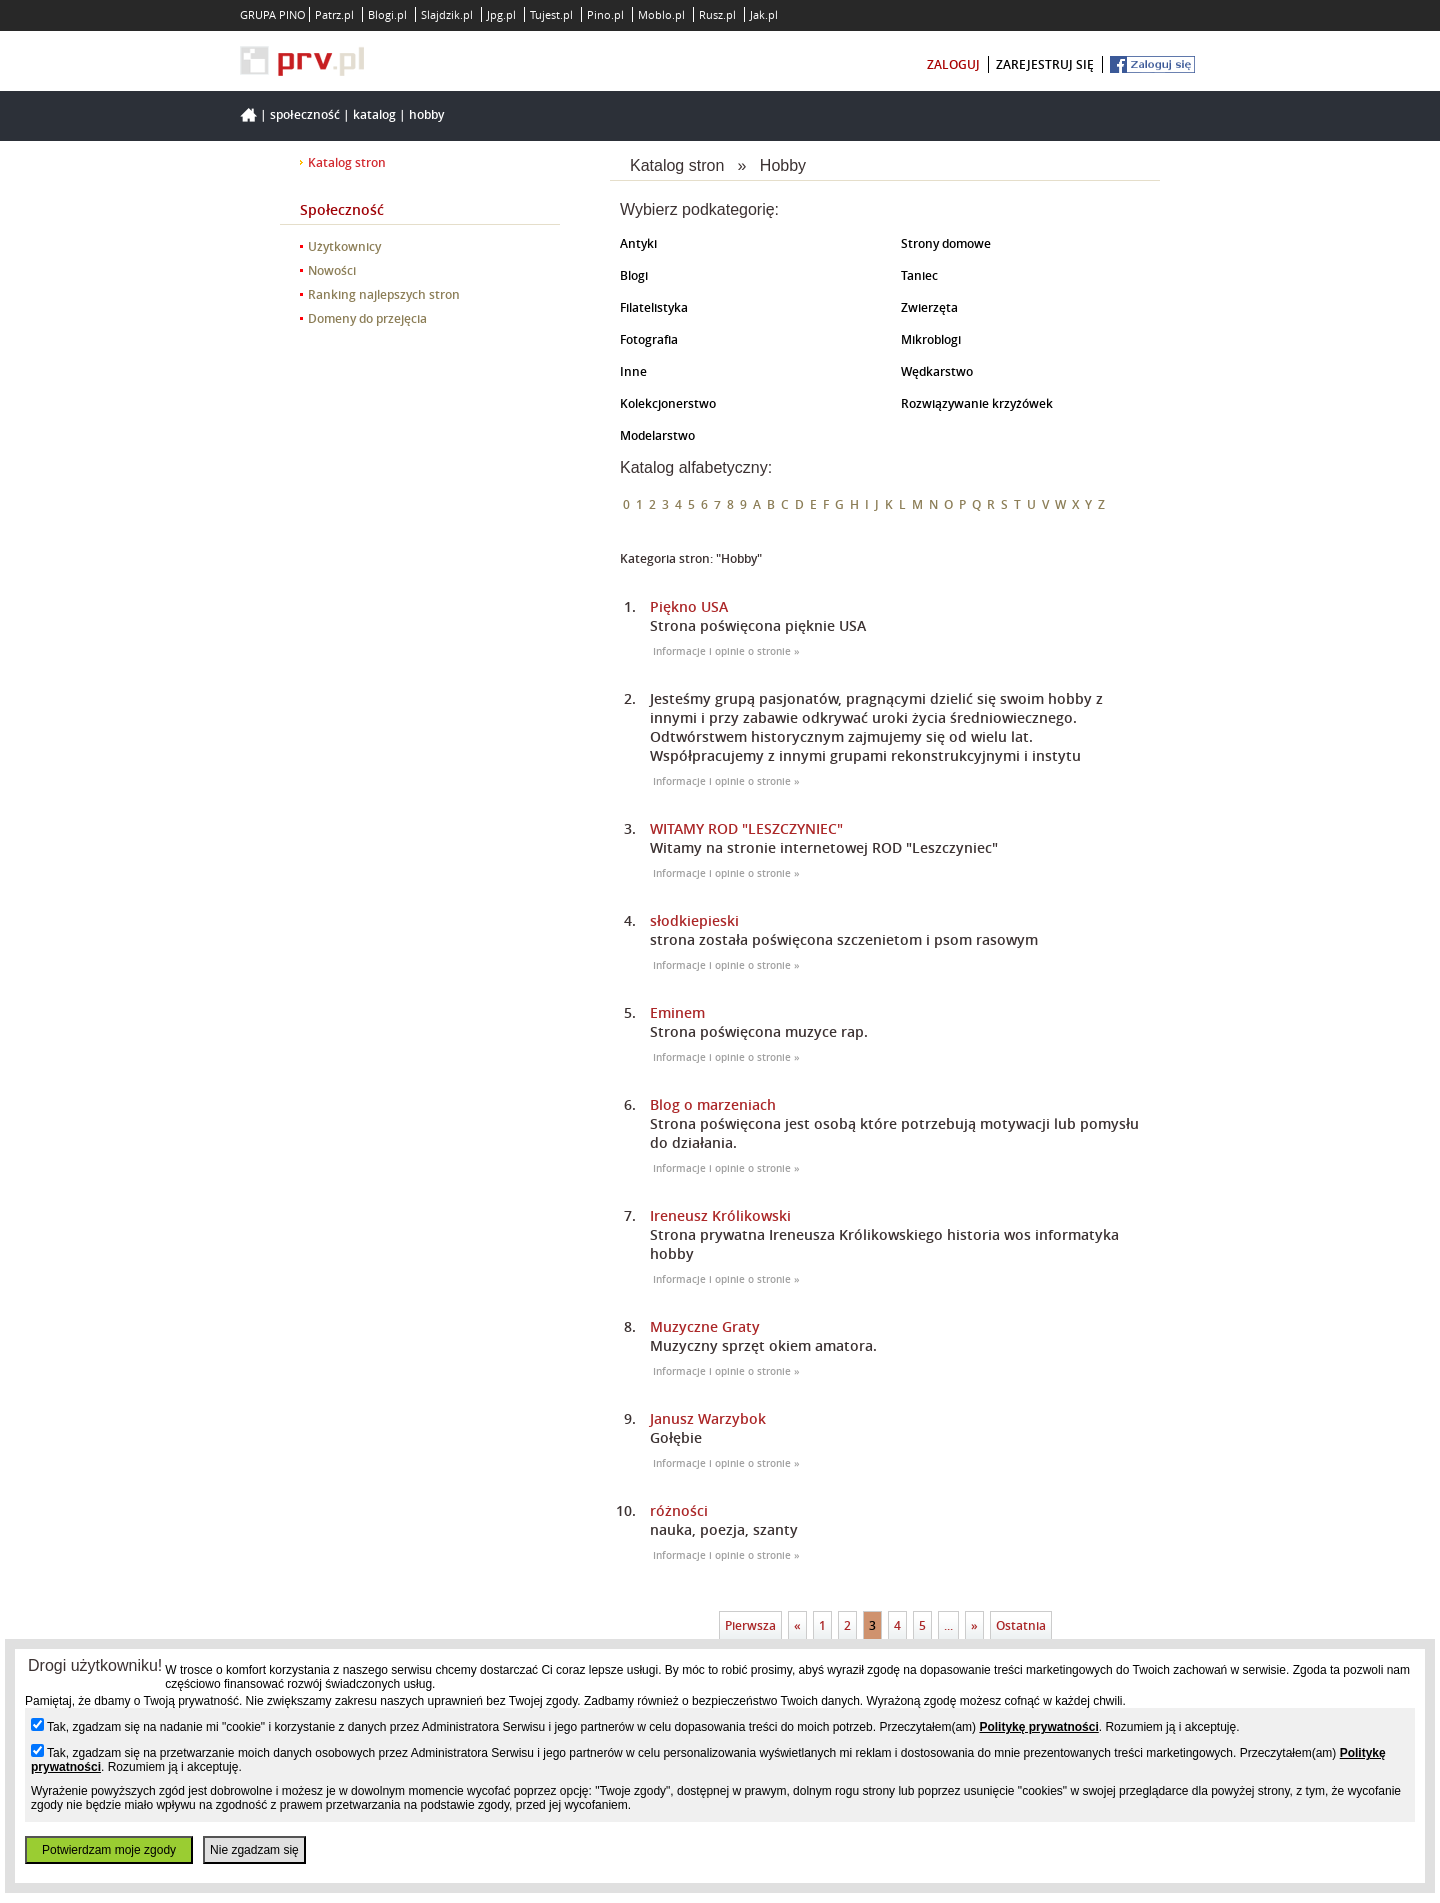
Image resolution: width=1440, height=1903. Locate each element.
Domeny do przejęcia (367, 318)
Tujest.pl (551, 14)
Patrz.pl (334, 14)
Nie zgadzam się (254, 1850)
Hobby (426, 114)
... (948, 1625)
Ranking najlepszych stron (384, 294)
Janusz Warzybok (708, 1418)
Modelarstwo (657, 435)
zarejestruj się (1045, 64)
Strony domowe (946, 243)
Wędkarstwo (937, 371)
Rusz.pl (717, 14)
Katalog (374, 114)
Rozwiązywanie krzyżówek (977, 403)
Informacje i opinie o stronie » (726, 651)
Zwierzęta (929, 307)
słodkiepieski (694, 920)
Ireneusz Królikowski (720, 1215)
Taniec (919, 275)
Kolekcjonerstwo (668, 403)
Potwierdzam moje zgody (109, 1850)
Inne (633, 371)
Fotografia (649, 339)
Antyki (638, 243)
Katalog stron (347, 162)
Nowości (332, 270)
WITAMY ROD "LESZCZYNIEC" (746, 828)
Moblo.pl (661, 14)
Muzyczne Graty (705, 1326)
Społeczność (305, 114)
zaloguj (953, 64)
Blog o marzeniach (713, 1104)
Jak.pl (764, 14)
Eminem (677, 1012)
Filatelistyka (654, 307)
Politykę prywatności (1038, 1727)
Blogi (634, 275)
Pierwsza (750, 1625)
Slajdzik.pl (447, 14)
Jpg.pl (501, 14)
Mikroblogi (931, 339)
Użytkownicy (344, 246)
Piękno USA (689, 606)
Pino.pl (605, 14)
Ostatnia (1021, 1625)
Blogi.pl (387, 14)
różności (679, 1510)
